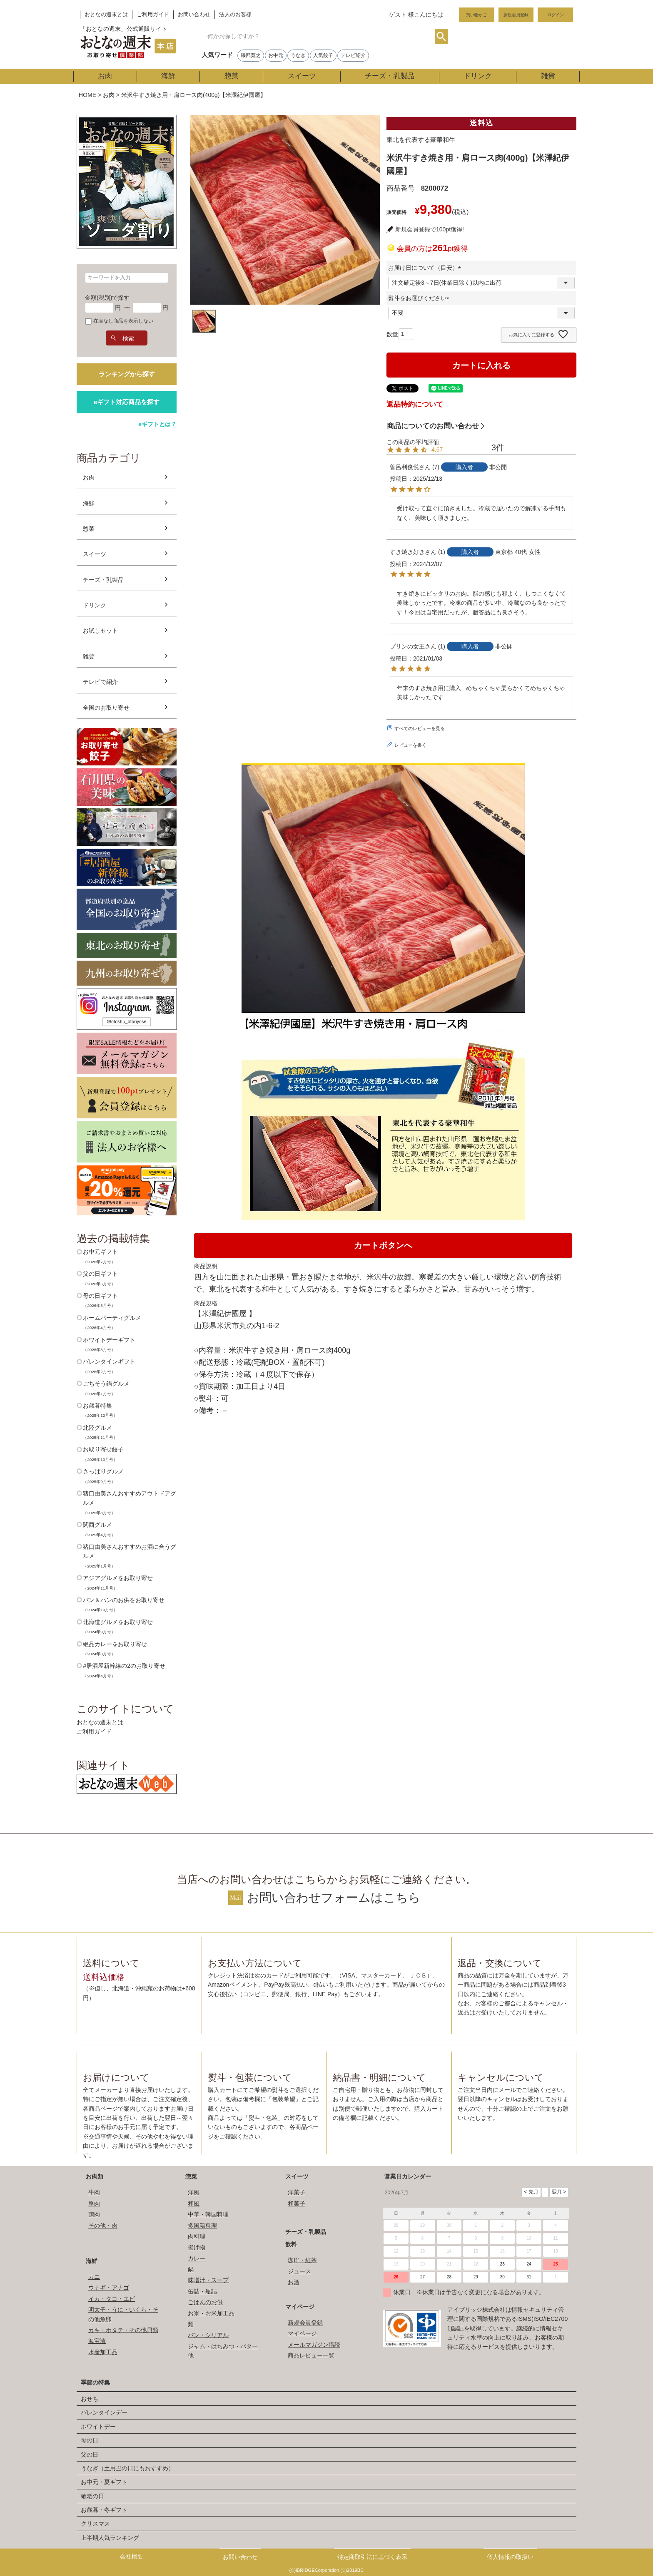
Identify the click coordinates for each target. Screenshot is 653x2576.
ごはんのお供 (205, 2302)
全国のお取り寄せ (106, 707)
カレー (196, 2258)
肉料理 (196, 2236)
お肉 (105, 76)
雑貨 (548, 76)
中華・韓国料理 (208, 2214)
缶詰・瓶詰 (202, 2291)
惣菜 (231, 76)
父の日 (89, 2454)
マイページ (299, 2306)
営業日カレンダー (407, 2176)
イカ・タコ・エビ (111, 2298)
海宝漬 (97, 2341)
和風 (193, 2203)
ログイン (555, 14)
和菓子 (296, 2203)
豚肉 (94, 2203)
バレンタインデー (104, 2412)
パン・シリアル (208, 2335)
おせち (89, 2398)
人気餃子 (323, 55)
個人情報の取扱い (510, 2557)
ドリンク (478, 76)
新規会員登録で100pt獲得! (429, 229)
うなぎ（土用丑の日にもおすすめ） (127, 2468)
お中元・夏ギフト (104, 2482)
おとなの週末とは (106, 14)
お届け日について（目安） (426, 267)
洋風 (193, 2192)
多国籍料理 (202, 2225)
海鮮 (168, 76)
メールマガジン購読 (314, 2344)
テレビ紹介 (353, 55)
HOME (87, 95)
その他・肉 (102, 2225)
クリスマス (95, 2523)
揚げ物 (196, 2247)
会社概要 (131, 2556)
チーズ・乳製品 (389, 76)
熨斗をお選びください (420, 298)
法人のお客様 (235, 14)
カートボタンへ (383, 1245)
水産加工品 (102, 2352)
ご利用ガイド (153, 14)
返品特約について (414, 404)
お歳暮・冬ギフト (104, 2509)
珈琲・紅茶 (302, 2260)
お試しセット (100, 630)
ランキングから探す (127, 374)
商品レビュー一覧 (311, 2355)
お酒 (293, 2282)
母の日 (89, 2440)
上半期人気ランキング (110, 2537)
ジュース (299, 2271)
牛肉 (94, 2192)
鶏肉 (94, 2214)
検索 (441, 36)
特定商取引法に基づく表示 (372, 2557)
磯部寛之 (251, 55)
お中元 (275, 55)
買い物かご (476, 14)
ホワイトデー (98, 2426)
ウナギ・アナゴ (108, 2287)
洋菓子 (296, 2192)
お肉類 (94, 2176)
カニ (94, 2276)
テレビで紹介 (100, 681)
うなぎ (298, 55)
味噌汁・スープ (208, 2280)
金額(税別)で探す (107, 297)
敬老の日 (92, 2496)
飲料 (291, 2244)
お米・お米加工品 (211, 2313)
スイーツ (302, 76)
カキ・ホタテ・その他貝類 (123, 2330)
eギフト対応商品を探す (127, 401)
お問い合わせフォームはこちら (334, 1897)
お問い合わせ (194, 14)
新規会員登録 (515, 14)
